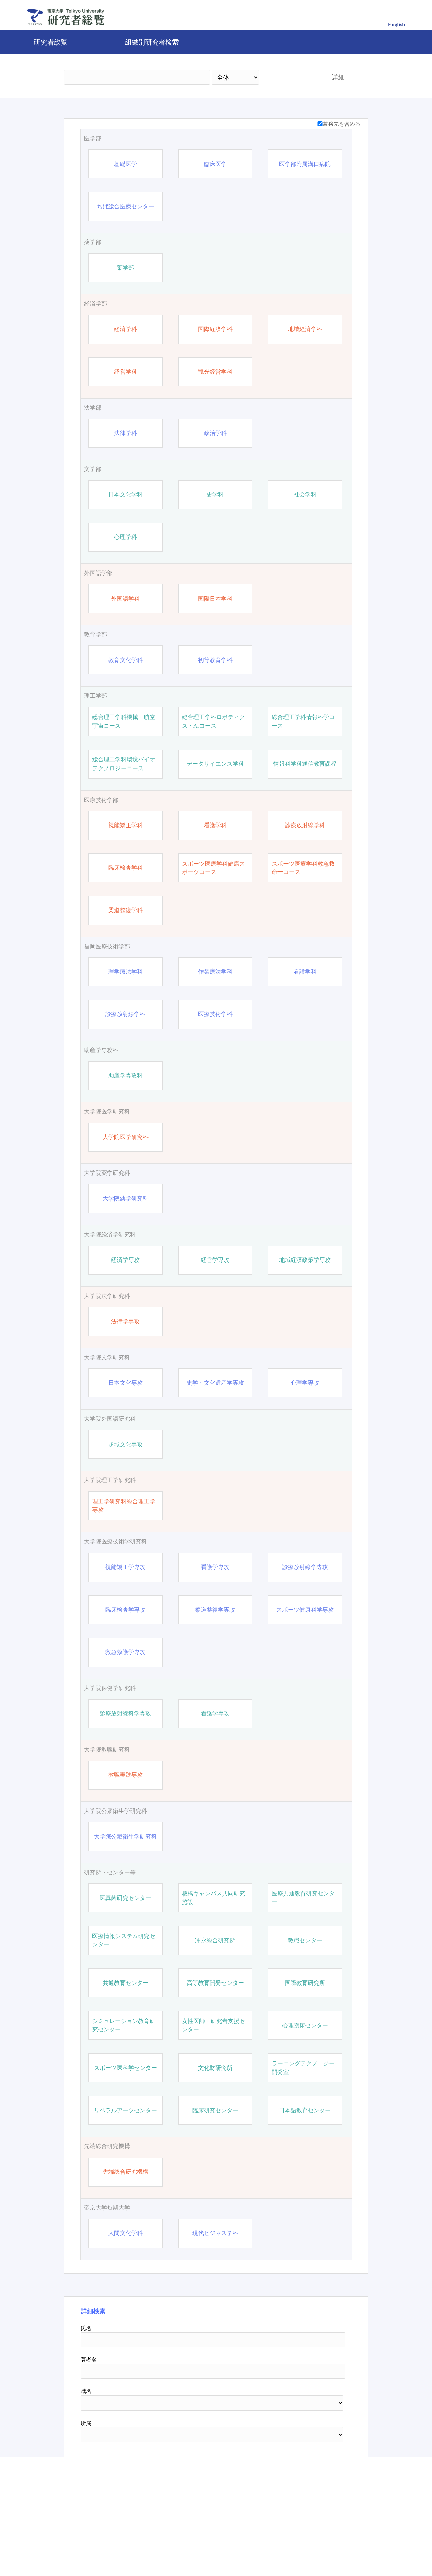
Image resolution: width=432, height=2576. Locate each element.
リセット (328, 2489)
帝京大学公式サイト (152, 2547)
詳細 (338, 77)
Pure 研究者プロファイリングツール (263, 2547)
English (396, 24)
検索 (289, 77)
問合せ (200, 2547)
